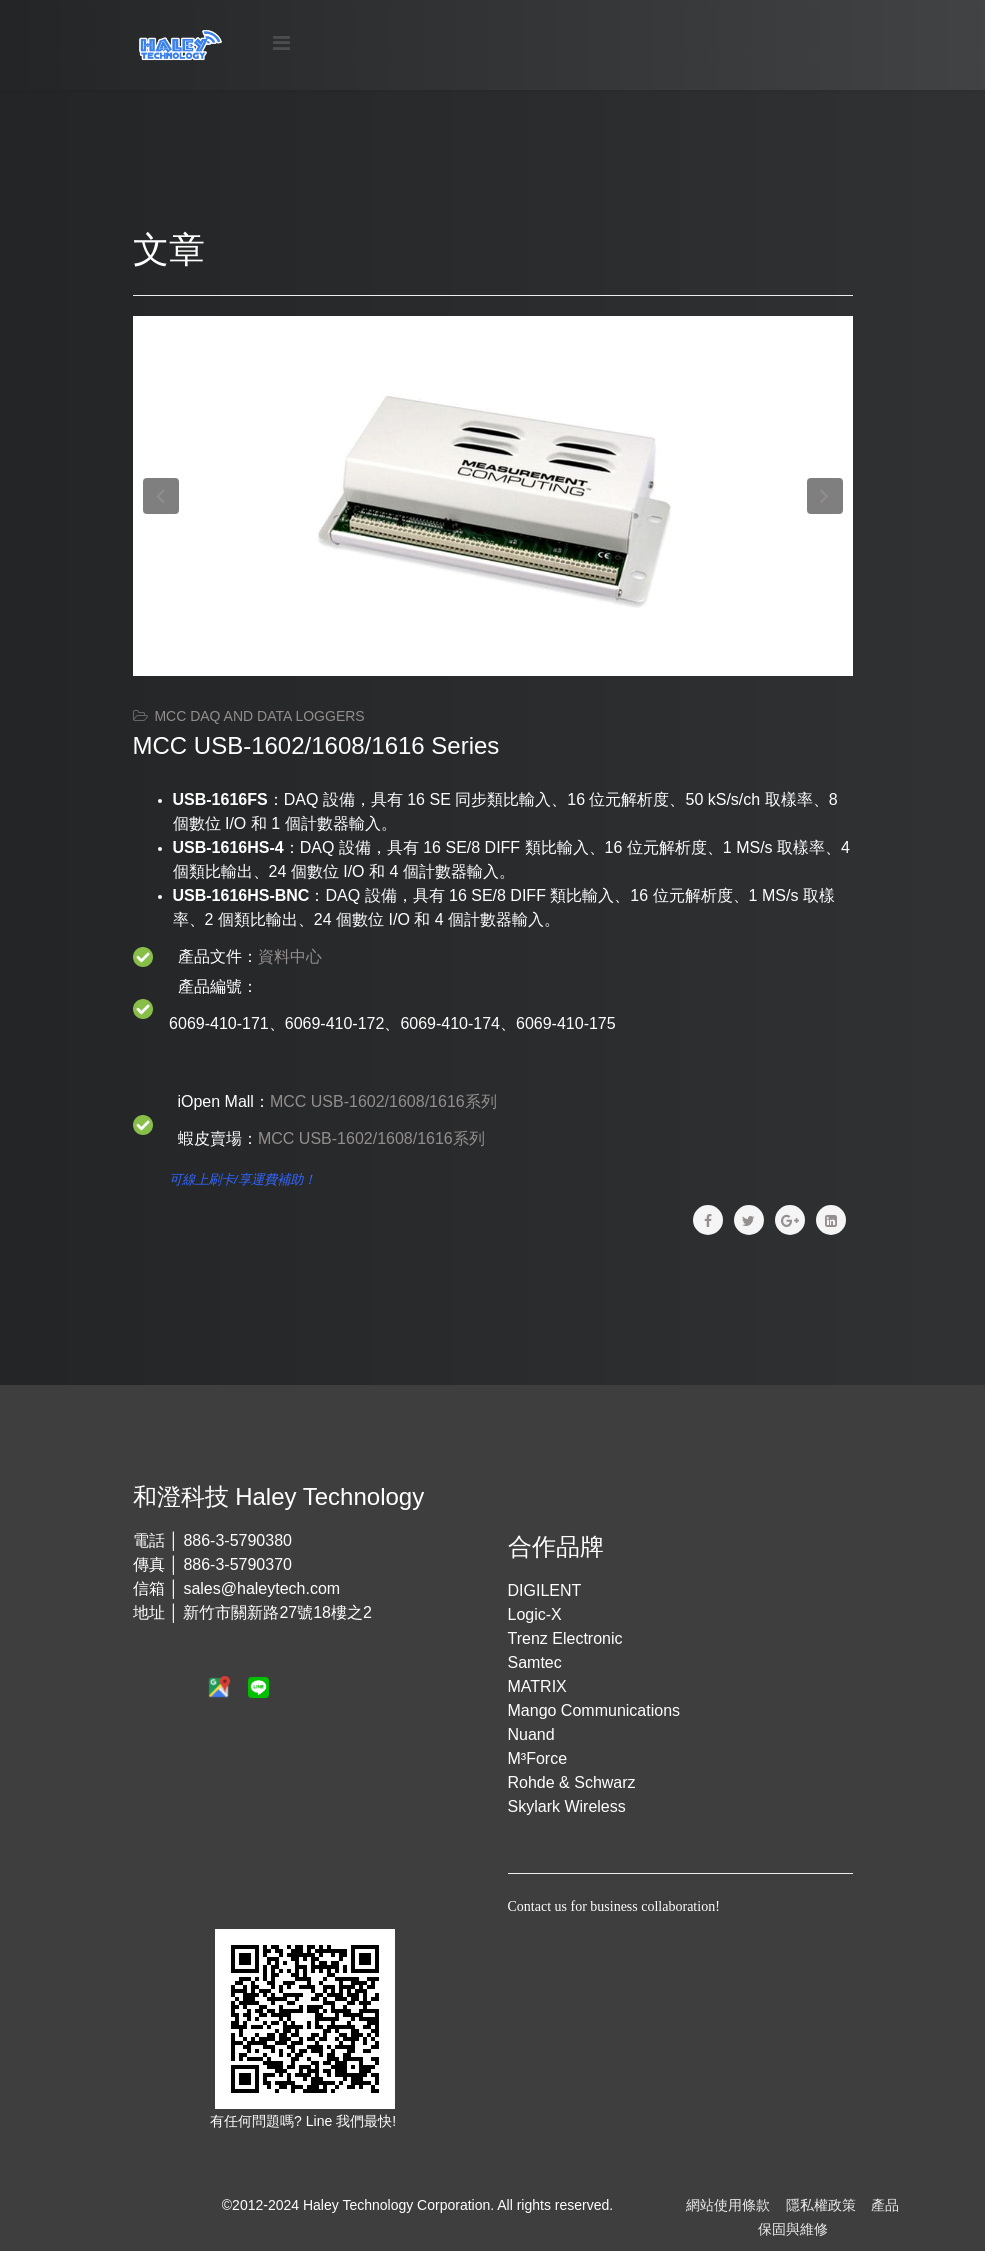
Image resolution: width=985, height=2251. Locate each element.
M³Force (538, 1758)
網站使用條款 (728, 2205)
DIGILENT (545, 1590)
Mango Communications (594, 1710)
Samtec (535, 1662)
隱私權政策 (821, 2205)
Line (321, 2121)
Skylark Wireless (567, 1806)
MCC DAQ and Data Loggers (259, 716)
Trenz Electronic (565, 1638)
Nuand (531, 1734)
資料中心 (290, 956)
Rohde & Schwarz (572, 1782)
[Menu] (281, 43)
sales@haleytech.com (261, 1588)
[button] (161, 496)
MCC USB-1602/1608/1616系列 (383, 1101)
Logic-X (535, 1614)
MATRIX (537, 1686)
